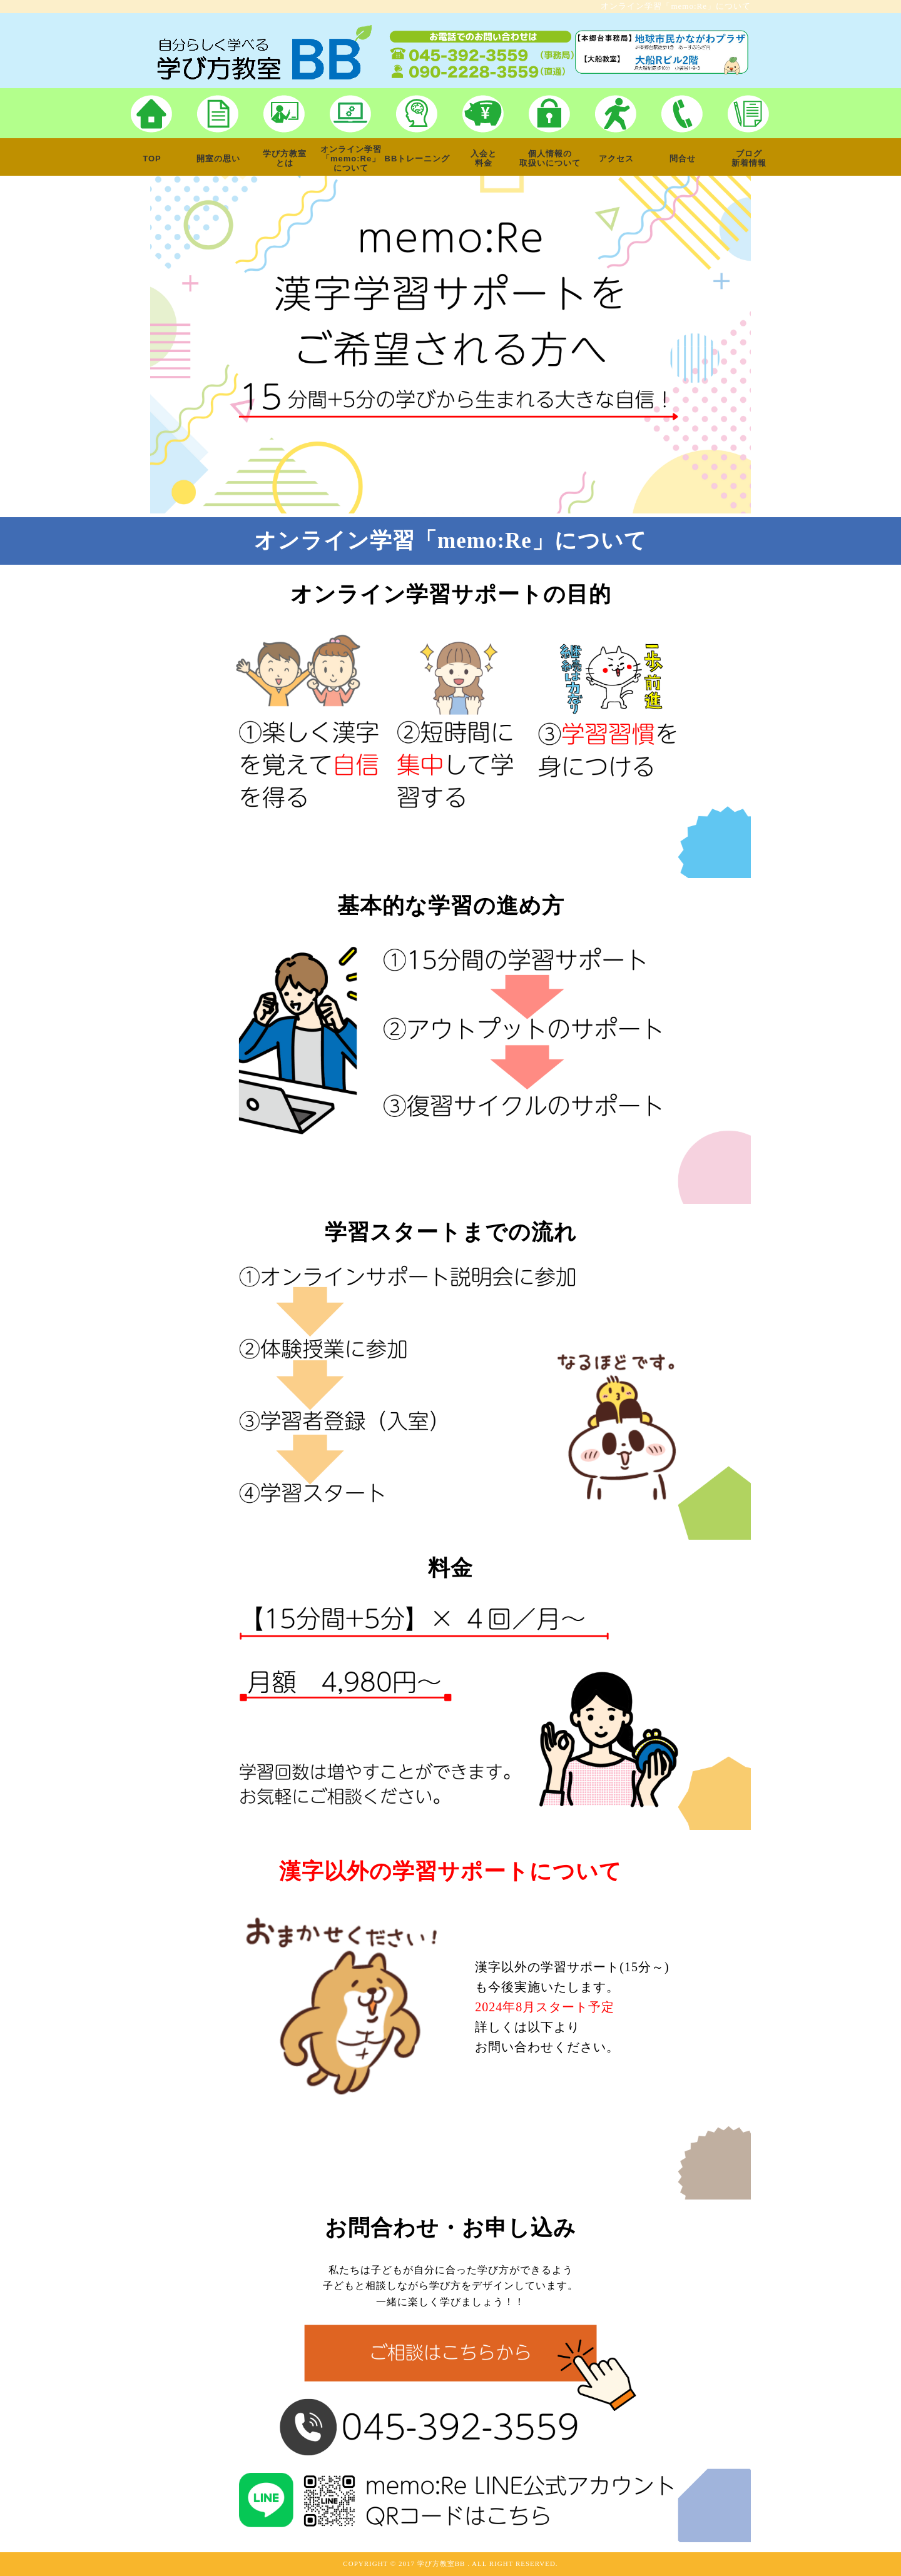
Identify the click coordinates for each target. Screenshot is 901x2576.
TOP (152, 158)
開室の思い (218, 158)
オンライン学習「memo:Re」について (351, 158)
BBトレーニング (417, 158)
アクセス (616, 158)
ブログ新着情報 (748, 158)
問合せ (682, 158)
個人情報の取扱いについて (550, 158)
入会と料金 (484, 158)
